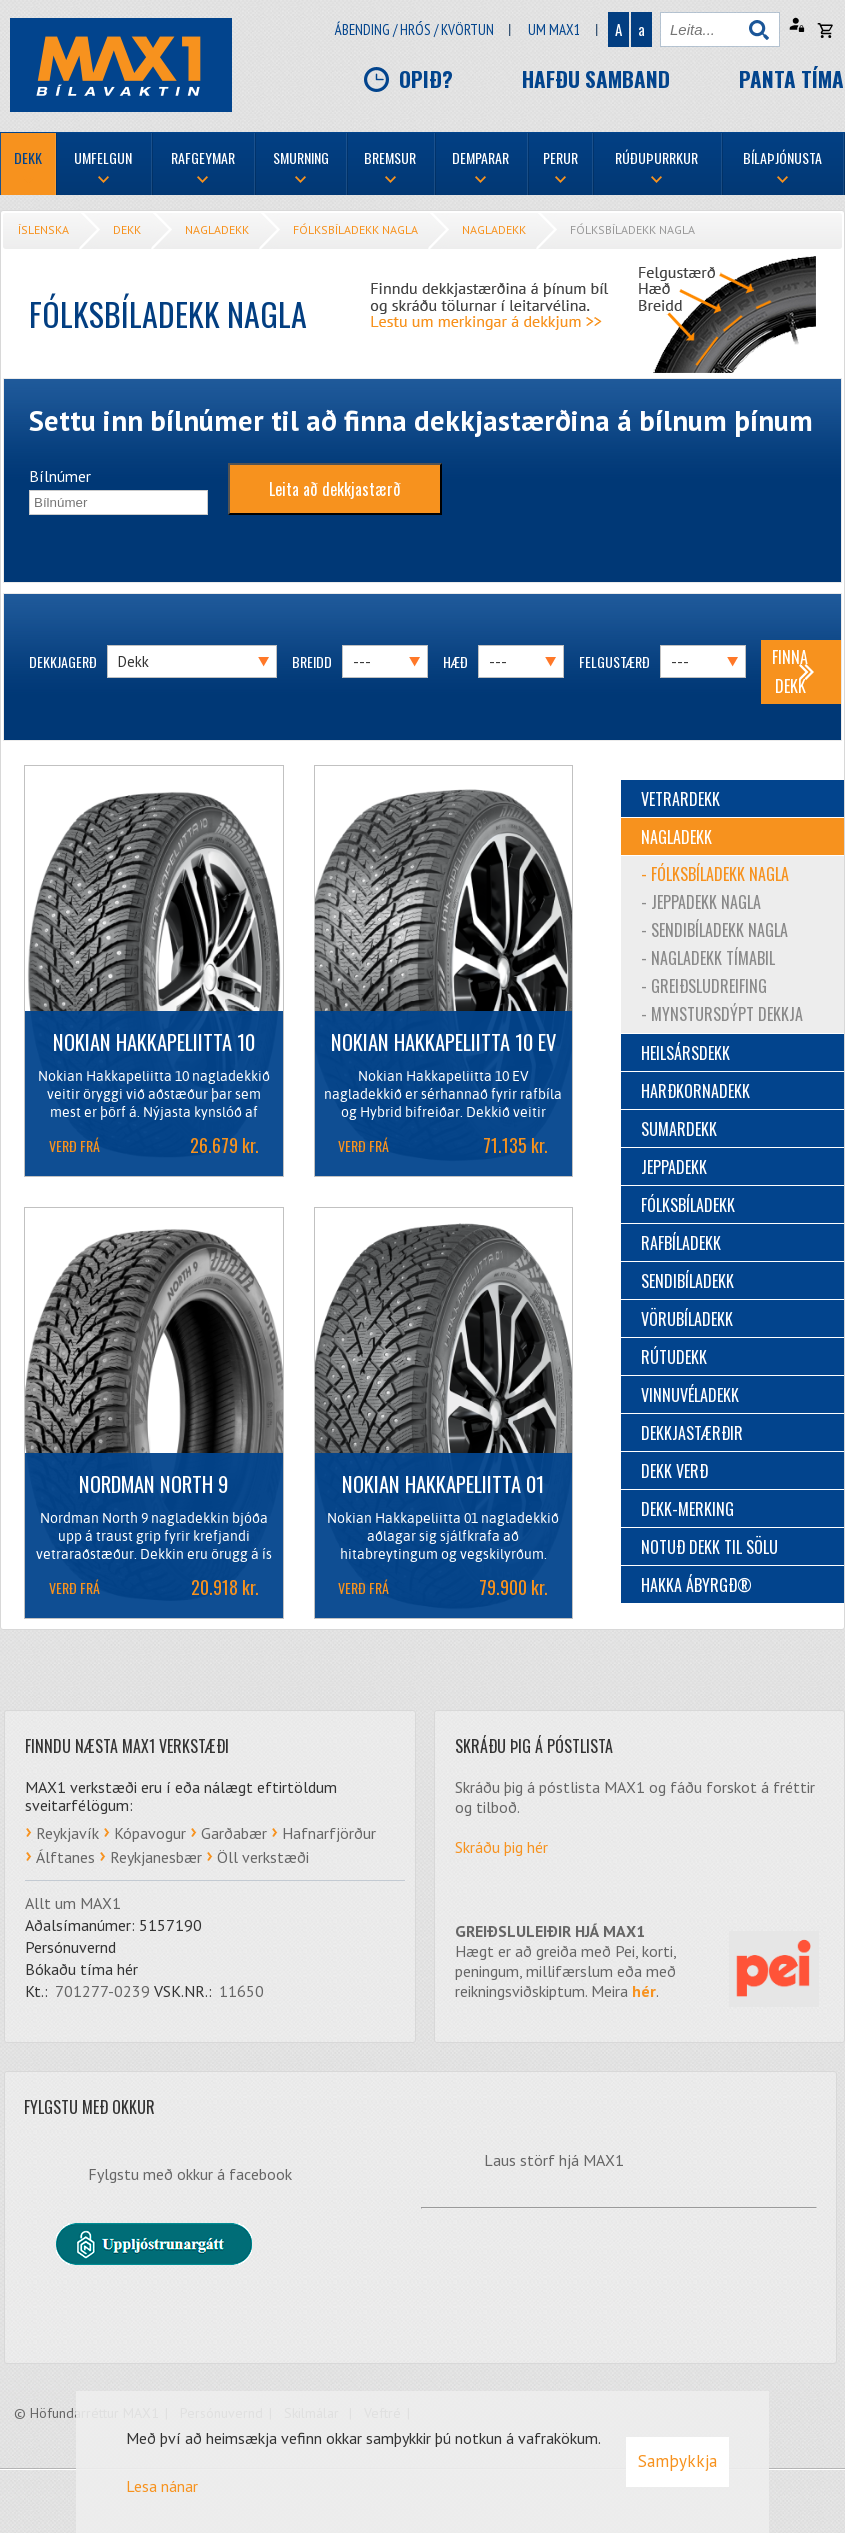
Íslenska (43, 229)
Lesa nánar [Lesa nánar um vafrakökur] (162, 2486)
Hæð (455, 661)
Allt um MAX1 (73, 1903)
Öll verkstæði (263, 1857)
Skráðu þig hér (501, 1847)
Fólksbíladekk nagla (355, 229)
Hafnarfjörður (329, 1833)
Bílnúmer (60, 476)
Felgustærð (614, 661)
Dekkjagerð (63, 661)
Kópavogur (150, 1833)
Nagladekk (217, 229)
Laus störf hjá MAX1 (554, 2160)
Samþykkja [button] (677, 2461)
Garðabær (234, 1833)
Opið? (426, 78)
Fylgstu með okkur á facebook (190, 2174)
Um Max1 (554, 29)
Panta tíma (791, 78)
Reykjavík (67, 1833)
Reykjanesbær (156, 1857)
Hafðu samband (596, 78)
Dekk (127, 229)
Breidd (312, 661)
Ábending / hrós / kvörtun (414, 29)
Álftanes (65, 1857)
